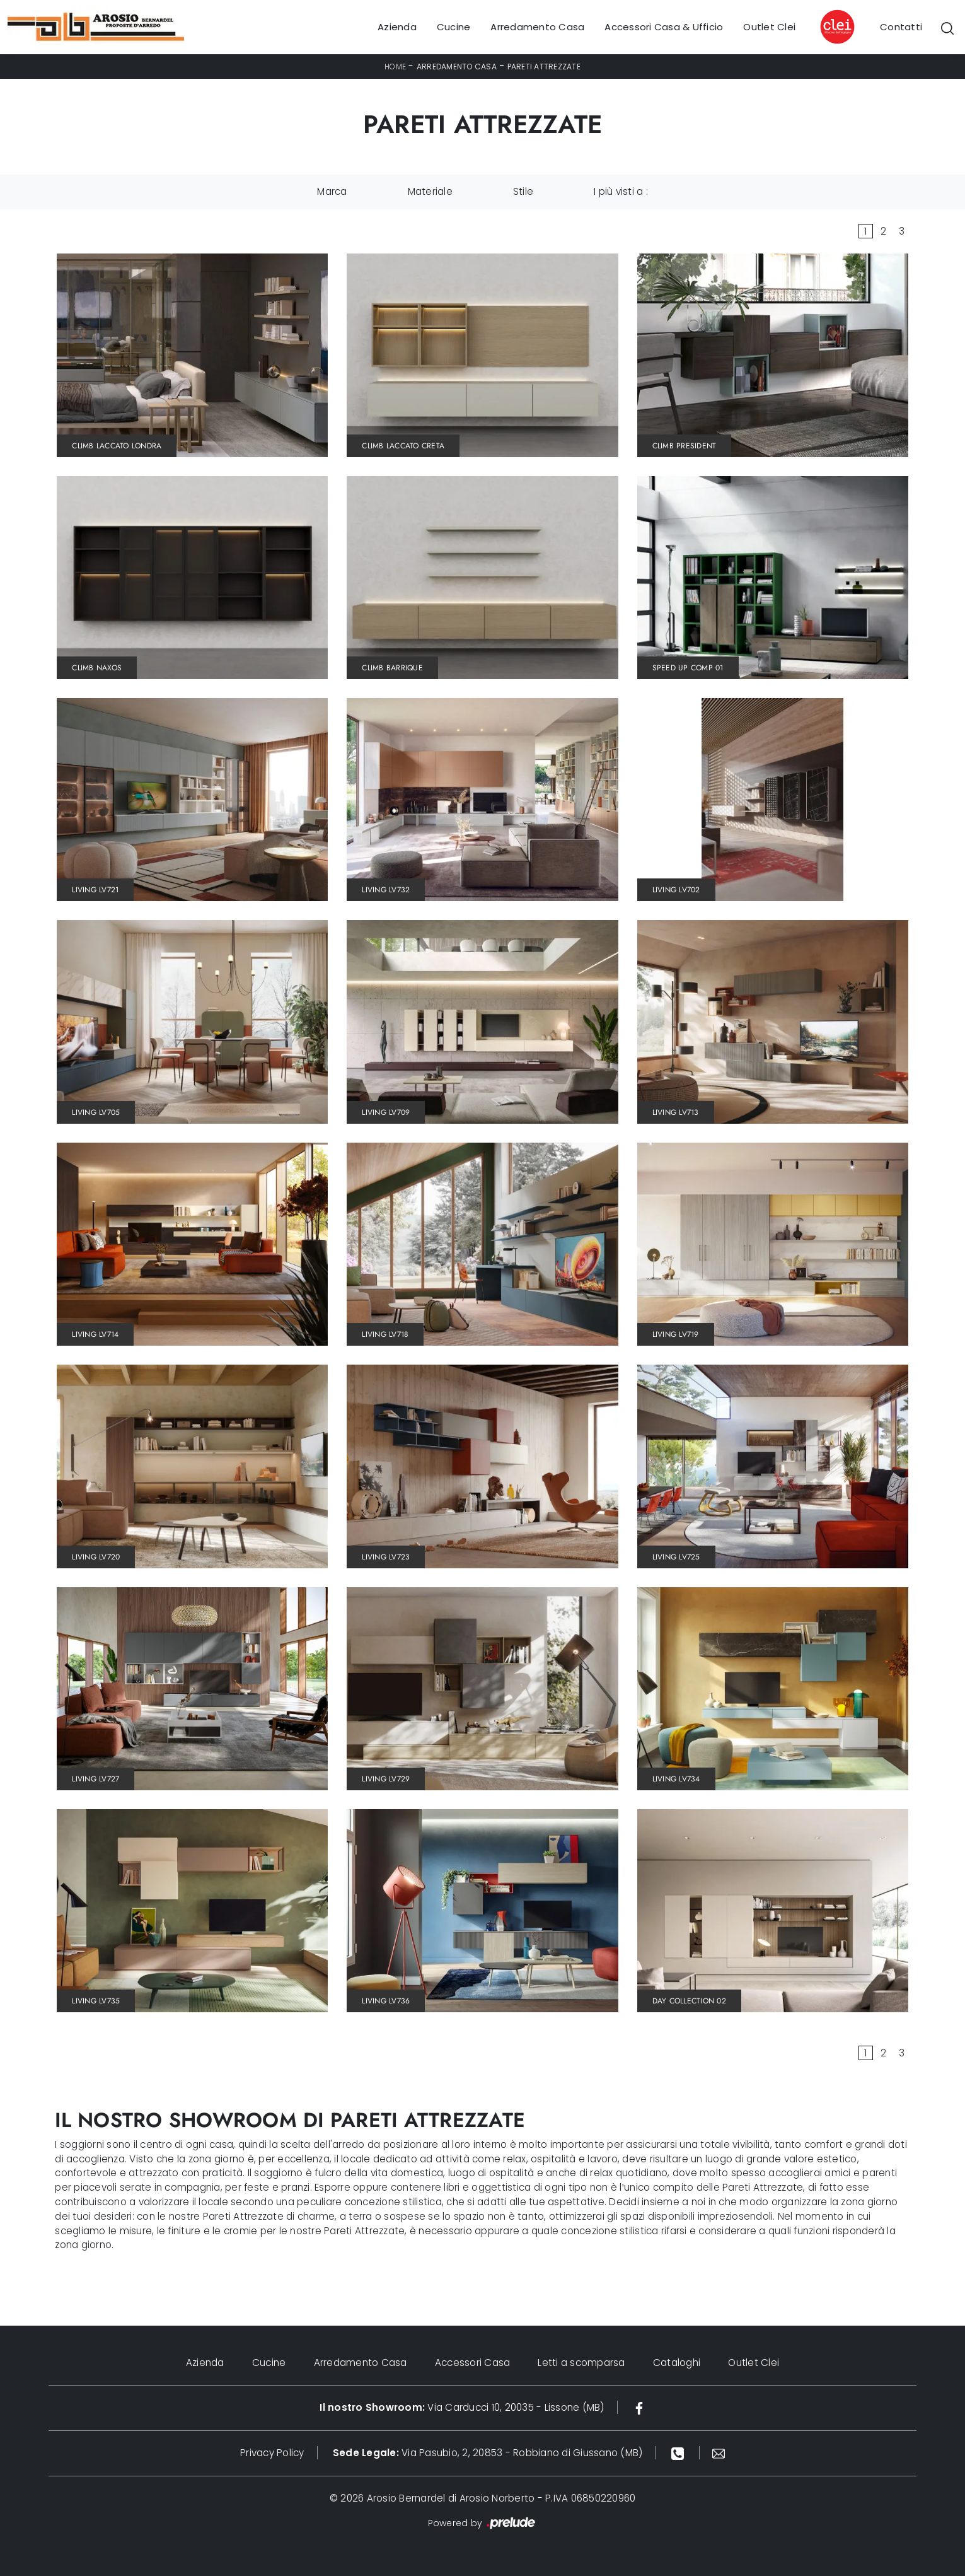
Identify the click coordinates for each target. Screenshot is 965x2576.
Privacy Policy (272, 2452)
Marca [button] (332, 191)
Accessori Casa (473, 2362)
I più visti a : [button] (621, 191)
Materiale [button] (430, 191)
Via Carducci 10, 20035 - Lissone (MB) (462, 2407)
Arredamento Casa (537, 26)
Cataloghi (676, 2362)
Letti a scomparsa (581, 2362)
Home (395, 66)
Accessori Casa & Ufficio (663, 26)
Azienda (397, 26)
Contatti (901, 26)
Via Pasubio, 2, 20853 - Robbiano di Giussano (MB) (488, 2452)
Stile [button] (523, 191)
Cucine (454, 26)
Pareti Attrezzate (544, 66)
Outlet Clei (769, 26)
